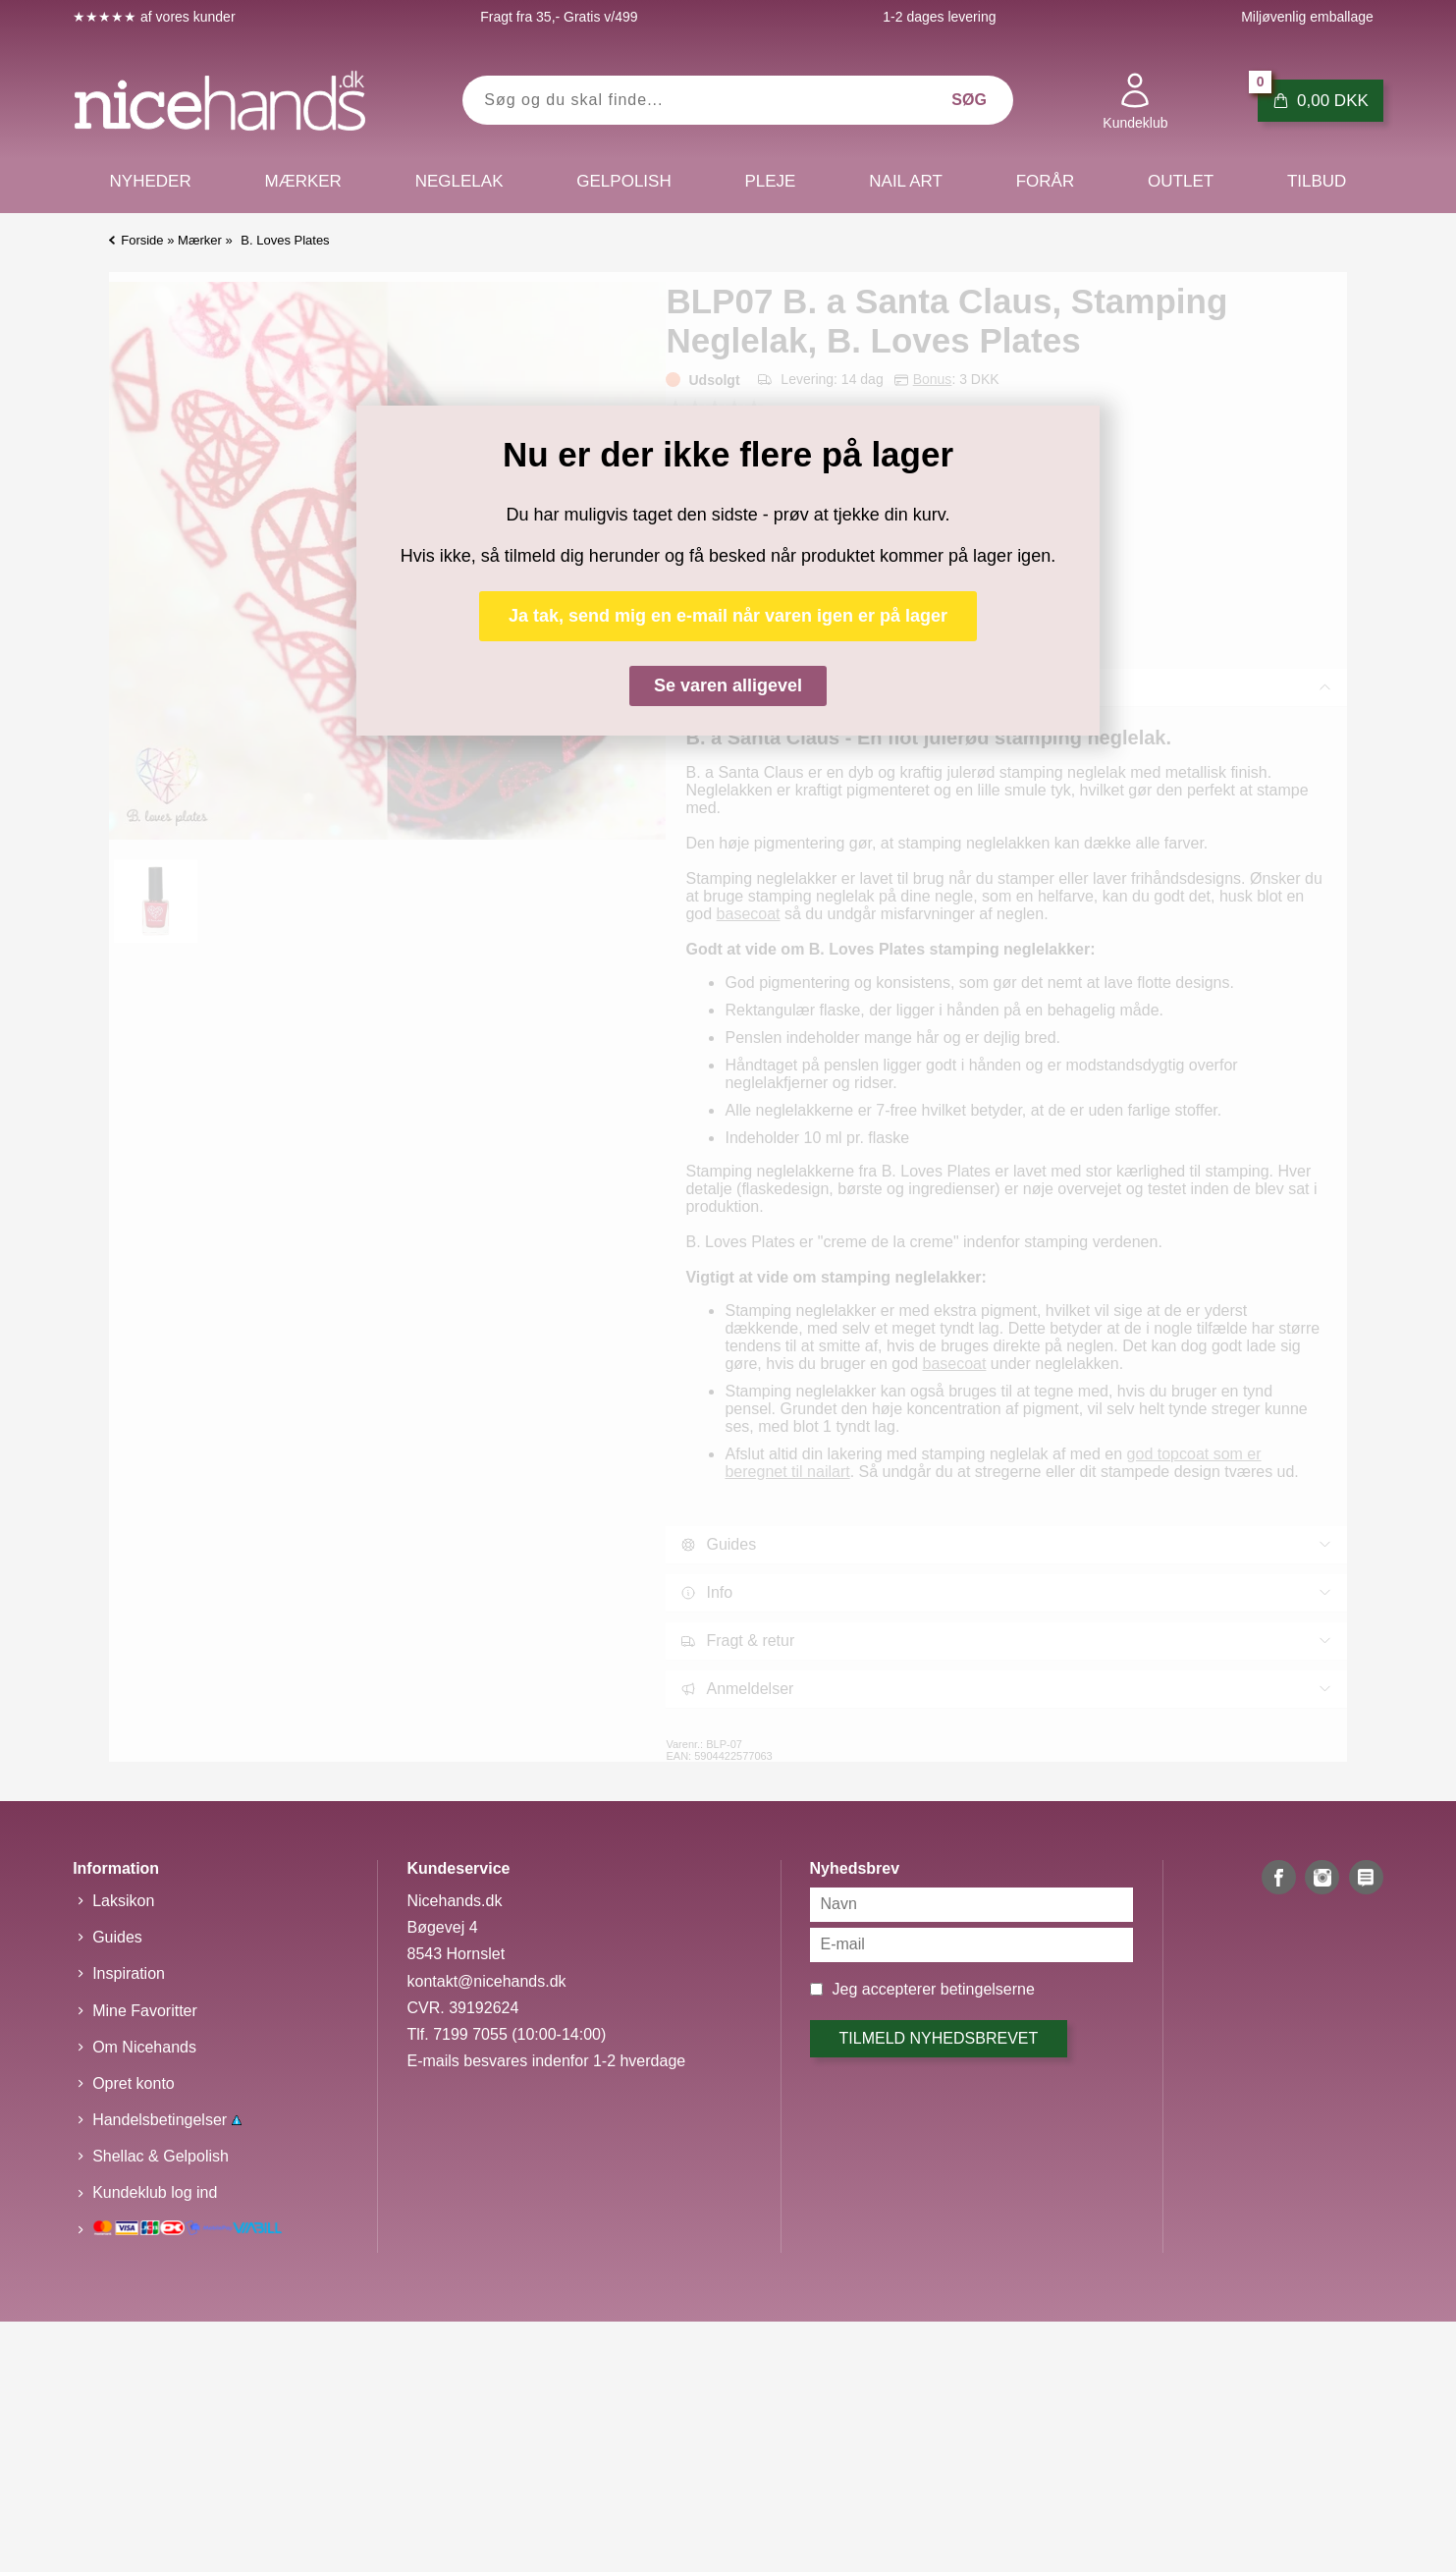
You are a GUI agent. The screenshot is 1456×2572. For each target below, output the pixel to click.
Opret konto (133, 2083)
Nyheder (150, 181)
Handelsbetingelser (166, 2119)
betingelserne (988, 1989)
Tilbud (1316, 181)
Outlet (1180, 181)
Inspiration (128, 1973)
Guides (117, 1937)
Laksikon (123, 1900)
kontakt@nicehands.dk (486, 1981)
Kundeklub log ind (154, 2192)
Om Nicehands (144, 2047)
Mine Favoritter (144, 2010)
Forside (142, 240)
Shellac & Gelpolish (160, 2156)
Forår (1045, 181)
